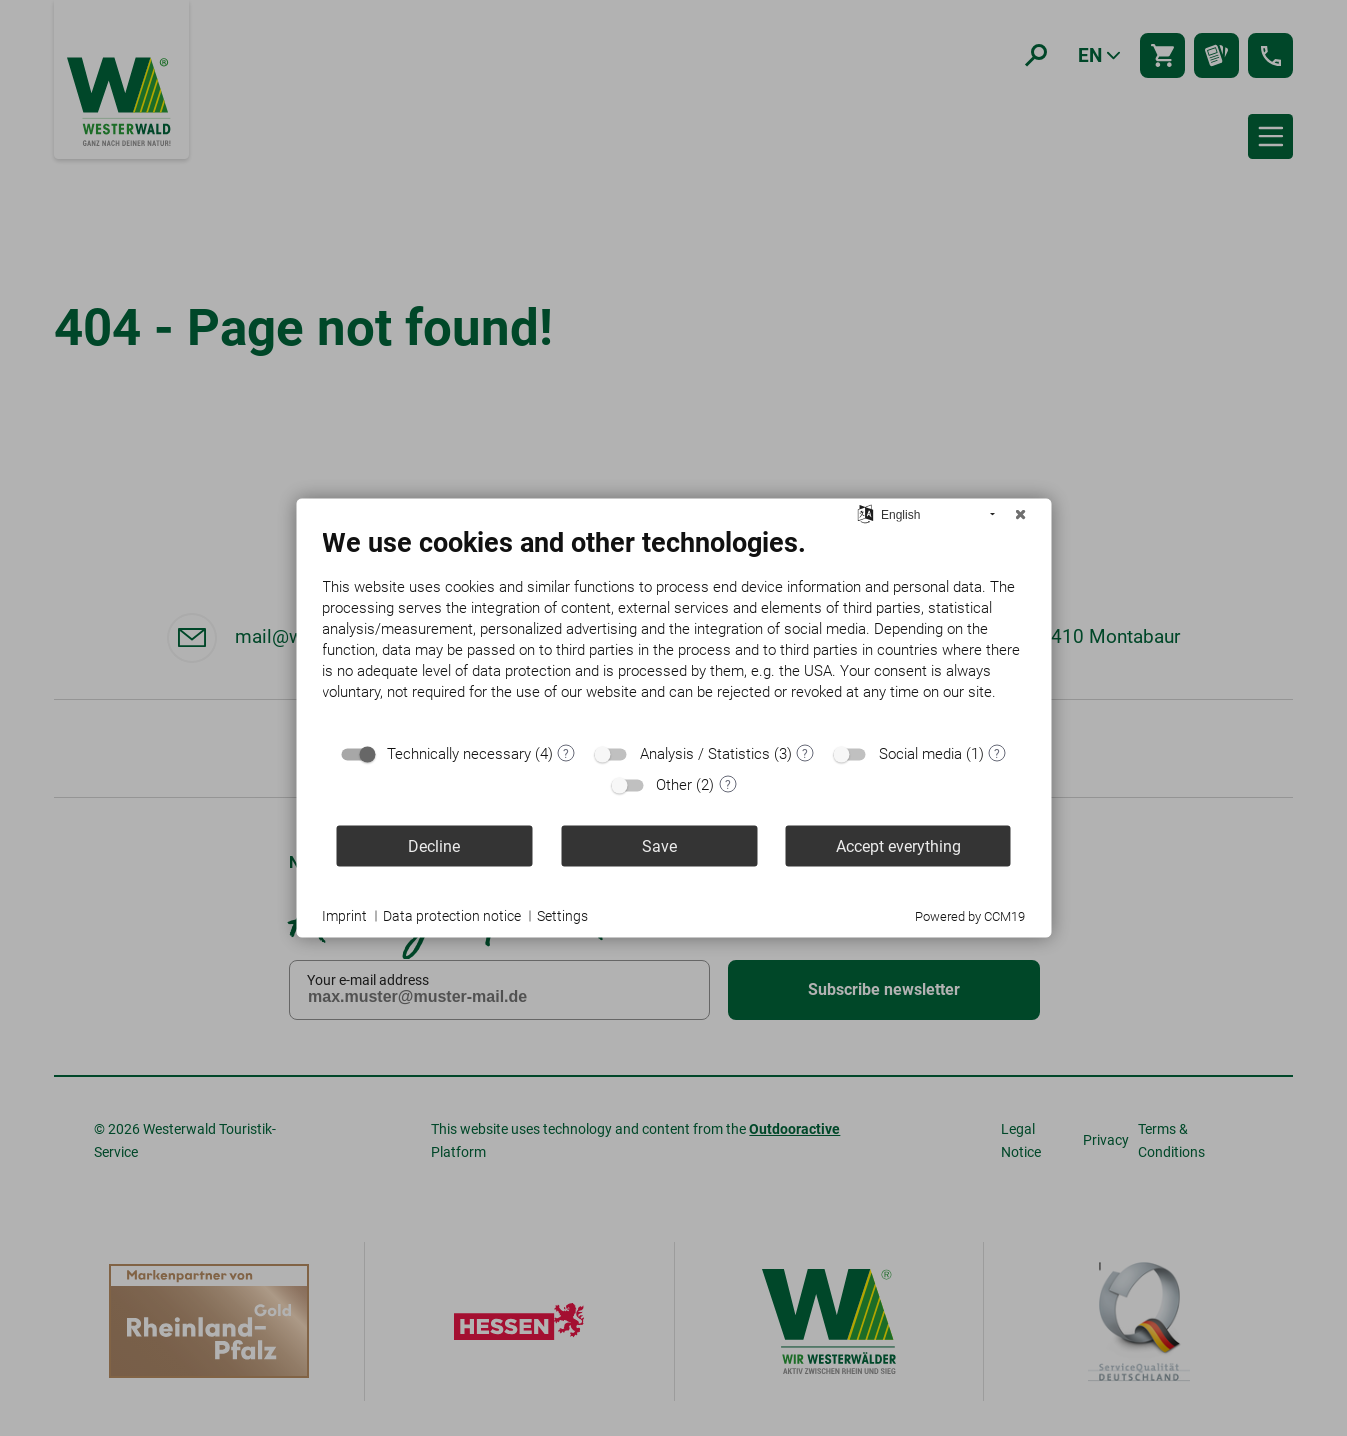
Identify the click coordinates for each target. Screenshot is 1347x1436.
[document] (673, 629)
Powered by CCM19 (970, 916)
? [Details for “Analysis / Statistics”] (805, 753)
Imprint (344, 915)
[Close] (1020, 515)
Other (674, 785)
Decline (434, 845)
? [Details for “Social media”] (997, 753)
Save (659, 845)
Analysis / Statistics (705, 754)
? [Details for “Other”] (728, 784)
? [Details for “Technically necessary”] (566, 753)
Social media (920, 754)
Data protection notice (452, 915)
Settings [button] (562, 915)
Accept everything (898, 845)
